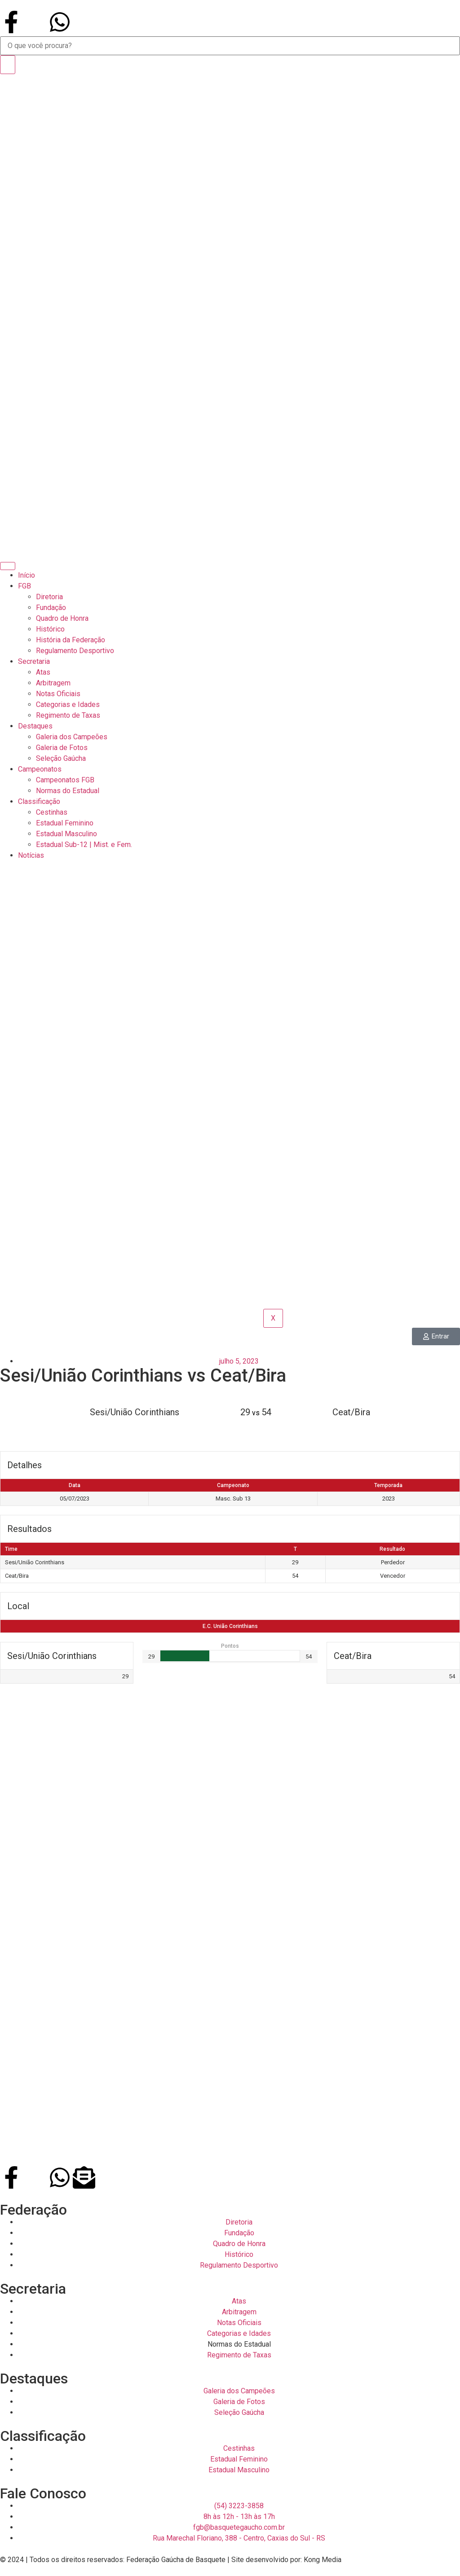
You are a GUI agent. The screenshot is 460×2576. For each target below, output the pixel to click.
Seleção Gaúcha (61, 758)
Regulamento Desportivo (75, 650)
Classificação (39, 801)
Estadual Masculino (66, 833)
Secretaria (34, 661)
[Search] (7, 64)
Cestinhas (51, 812)
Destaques (35, 726)
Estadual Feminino (64, 823)
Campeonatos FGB (65, 780)
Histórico (50, 629)
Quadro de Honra (62, 618)
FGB (24, 586)
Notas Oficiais (58, 693)
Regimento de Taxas (68, 715)
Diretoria (49, 596)
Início (26, 575)
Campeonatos (40, 769)
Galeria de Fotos (62, 747)
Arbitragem (53, 683)
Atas (43, 672)
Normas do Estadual (67, 790)
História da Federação (70, 640)
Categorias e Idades (68, 704)
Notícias (31, 855)
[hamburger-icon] (7, 566)
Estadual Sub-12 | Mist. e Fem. (84, 844)
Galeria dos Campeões (71, 737)
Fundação (51, 607)
